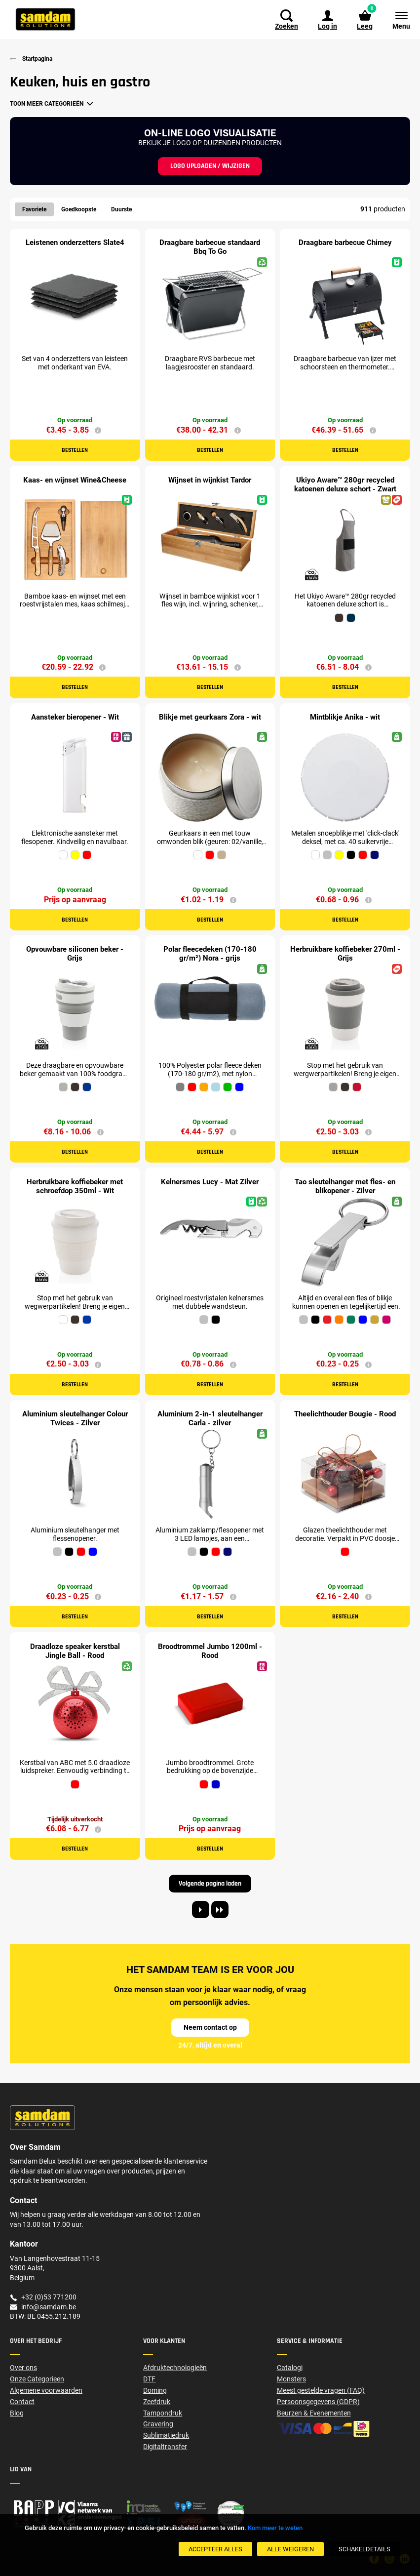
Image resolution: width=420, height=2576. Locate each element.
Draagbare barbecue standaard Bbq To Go (209, 247)
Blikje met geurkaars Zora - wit (210, 718)
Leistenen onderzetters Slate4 (75, 243)
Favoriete (34, 209)
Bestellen (75, 450)
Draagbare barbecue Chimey (345, 243)
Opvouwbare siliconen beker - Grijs (74, 955)
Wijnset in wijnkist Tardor (209, 480)
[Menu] (396, 20)
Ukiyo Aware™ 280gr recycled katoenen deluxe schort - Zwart (345, 485)
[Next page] (200, 1911)
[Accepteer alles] (215, 2549)
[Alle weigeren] (290, 2549)
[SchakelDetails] (364, 2549)
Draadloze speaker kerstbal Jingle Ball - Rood (75, 1653)
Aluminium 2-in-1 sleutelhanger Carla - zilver (210, 1420)
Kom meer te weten (275, 2528)
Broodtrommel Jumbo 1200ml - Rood (210, 1653)
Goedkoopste (78, 209)
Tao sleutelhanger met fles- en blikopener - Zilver (345, 1188)
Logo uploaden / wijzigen (210, 165)
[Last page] (220, 1911)
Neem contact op (210, 2029)
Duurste (121, 209)
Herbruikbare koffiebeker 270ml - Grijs (345, 955)
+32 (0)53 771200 (48, 2299)
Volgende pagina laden (210, 1885)
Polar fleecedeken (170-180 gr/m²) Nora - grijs (210, 955)
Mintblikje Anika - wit (345, 718)
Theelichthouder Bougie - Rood (345, 1415)
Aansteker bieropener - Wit (75, 718)
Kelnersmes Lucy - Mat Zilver (210, 1183)
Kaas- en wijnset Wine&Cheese (74, 480)
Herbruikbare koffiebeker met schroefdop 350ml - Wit (75, 1188)
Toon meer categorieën (46, 103)
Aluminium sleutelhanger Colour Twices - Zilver (75, 1420)
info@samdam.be (48, 2308)
